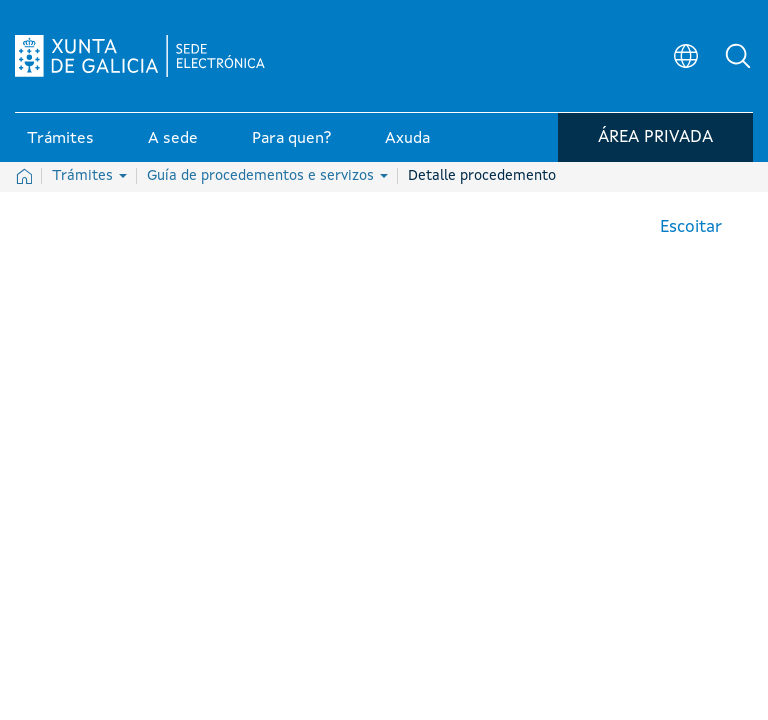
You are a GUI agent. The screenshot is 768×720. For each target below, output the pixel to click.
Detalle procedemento (482, 176)
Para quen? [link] (291, 139)
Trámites (89, 176)
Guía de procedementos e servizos (267, 176)
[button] (738, 56)
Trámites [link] (60, 139)
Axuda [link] (407, 139)
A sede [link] (173, 139)
